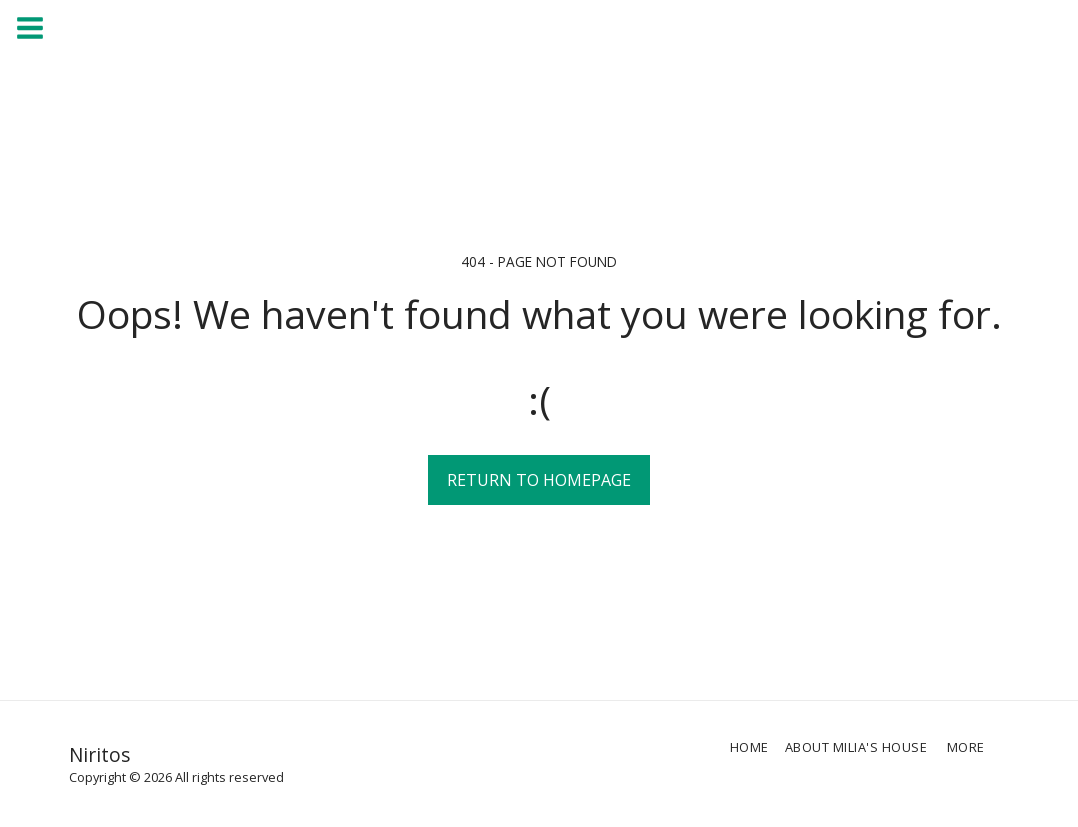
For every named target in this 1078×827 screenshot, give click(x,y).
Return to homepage (539, 480)
